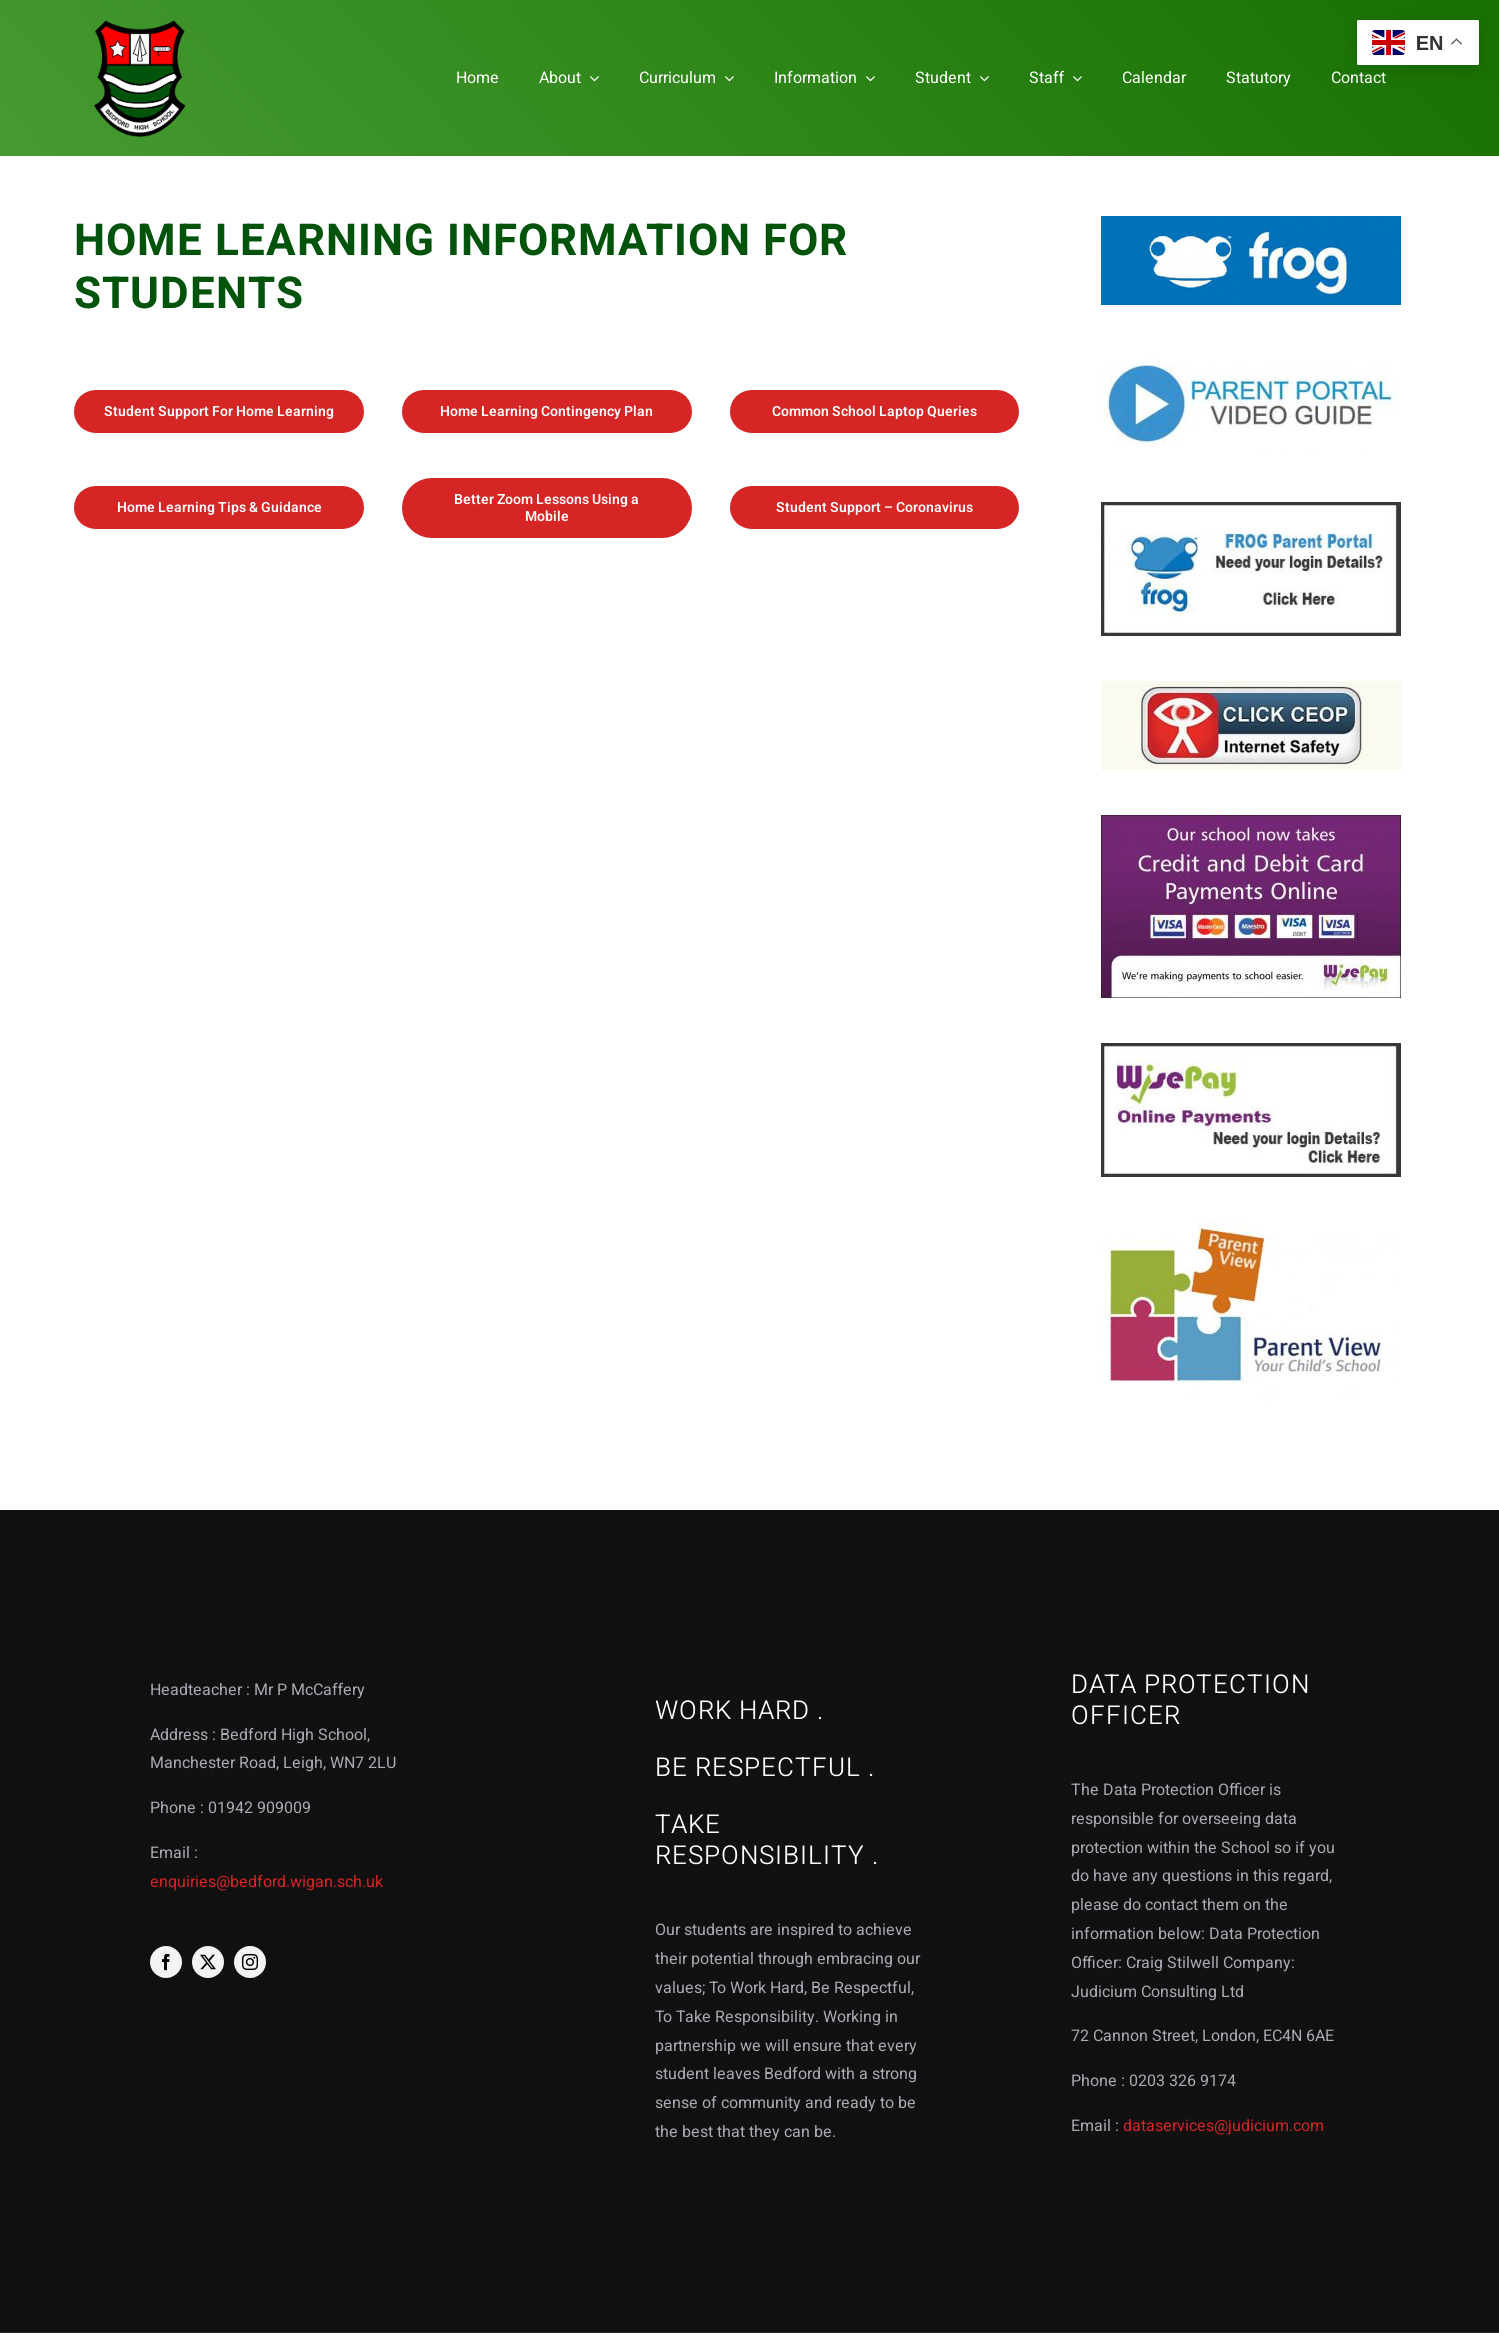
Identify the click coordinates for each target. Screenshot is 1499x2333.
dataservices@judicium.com (1223, 2126)
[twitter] (208, 1962)
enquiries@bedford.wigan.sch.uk (266, 1882)
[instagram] (250, 1962)
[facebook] (166, 1962)
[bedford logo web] (140, 23)
